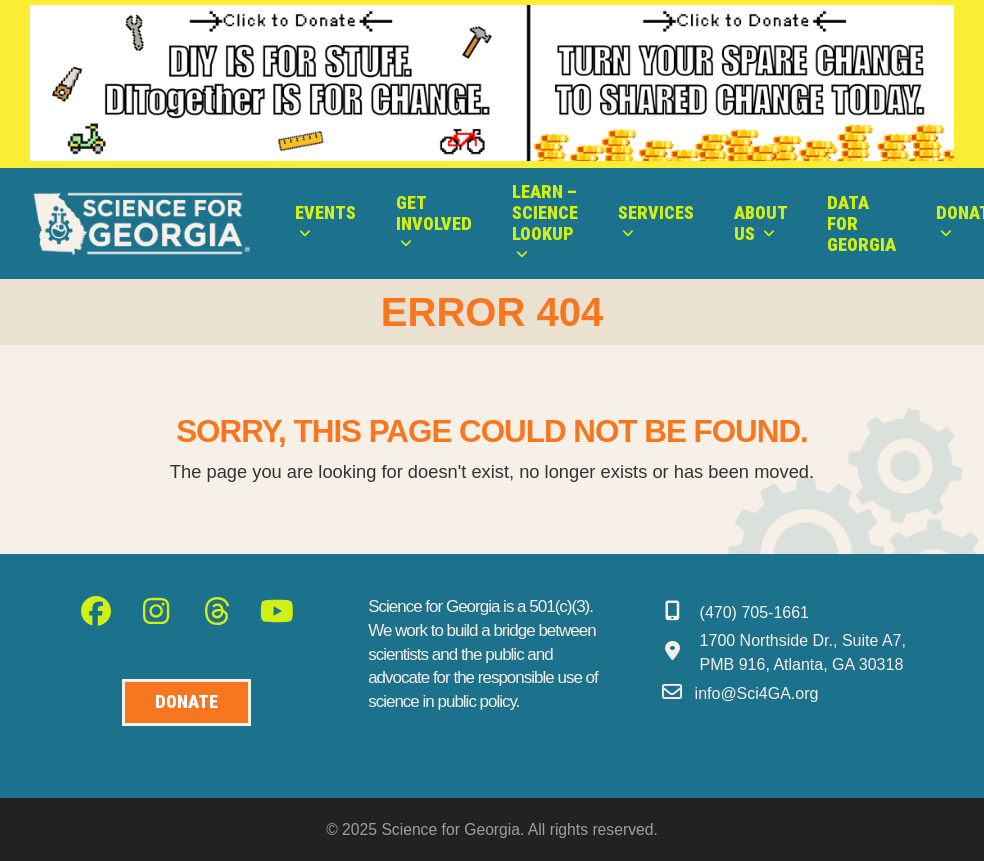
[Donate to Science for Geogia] (186, 702)
